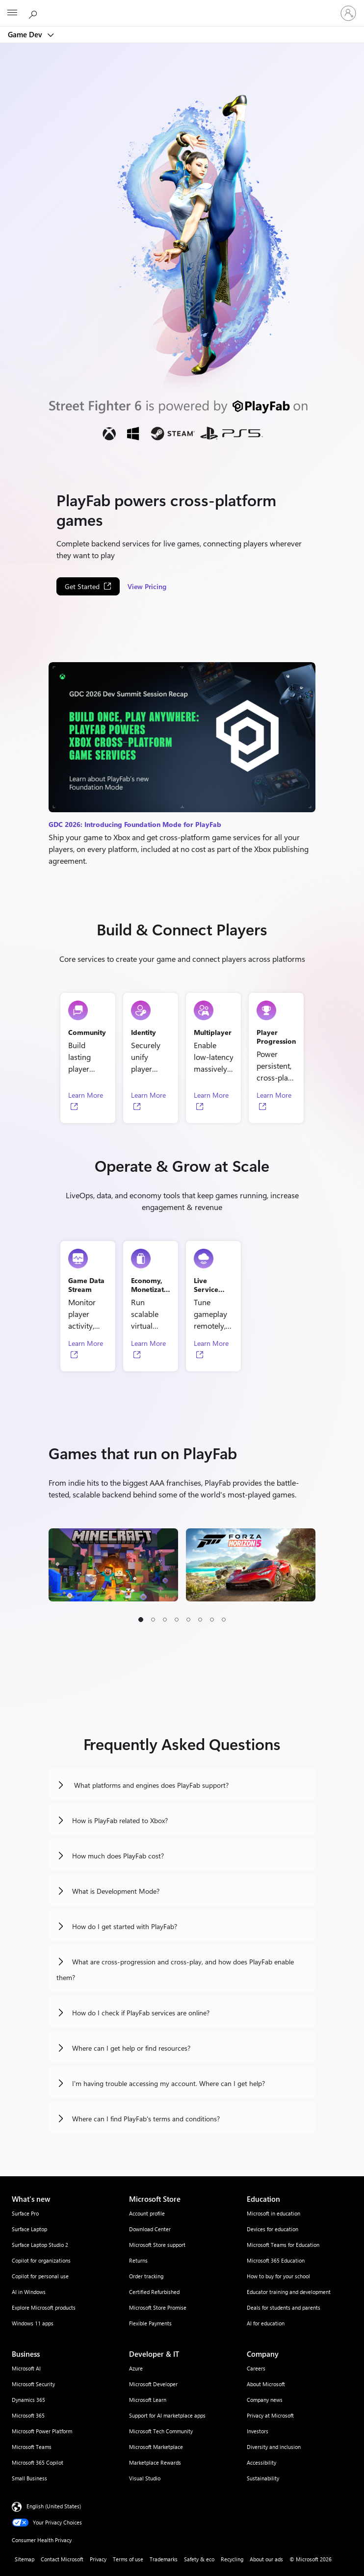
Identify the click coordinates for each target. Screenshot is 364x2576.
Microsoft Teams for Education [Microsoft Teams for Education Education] (283, 2244)
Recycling (232, 2559)
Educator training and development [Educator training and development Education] (289, 2291)
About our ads (266, 2559)
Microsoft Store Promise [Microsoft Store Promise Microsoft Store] (157, 2307)
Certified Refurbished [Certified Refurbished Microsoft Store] (154, 2291)
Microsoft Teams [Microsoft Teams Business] (32, 2446)
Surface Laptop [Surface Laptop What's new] (29, 2229)
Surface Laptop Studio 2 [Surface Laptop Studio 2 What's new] (40, 2244)
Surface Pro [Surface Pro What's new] (25, 2213)
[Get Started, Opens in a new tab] (88, 586)
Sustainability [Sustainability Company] (263, 2478)
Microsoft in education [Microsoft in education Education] (273, 2213)
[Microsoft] (181, 7)
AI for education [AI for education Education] (266, 2323)
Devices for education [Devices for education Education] (272, 2229)
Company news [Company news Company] (265, 2399)
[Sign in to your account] (348, 13)
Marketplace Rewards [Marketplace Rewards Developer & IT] (155, 2462)
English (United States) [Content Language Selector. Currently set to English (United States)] (53, 2506)
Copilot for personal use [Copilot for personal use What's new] (40, 2276)
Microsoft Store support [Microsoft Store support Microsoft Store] (157, 2244)
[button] (141, 1620)
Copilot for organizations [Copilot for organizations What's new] (41, 2260)
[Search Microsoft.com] (34, 13)
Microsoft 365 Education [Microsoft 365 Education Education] (276, 2260)
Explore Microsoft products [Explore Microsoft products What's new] (44, 2307)
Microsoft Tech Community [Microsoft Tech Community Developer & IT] (161, 2431)
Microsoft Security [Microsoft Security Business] (33, 2384)
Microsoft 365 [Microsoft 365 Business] (28, 2415)
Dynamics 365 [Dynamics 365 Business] (28, 2399)
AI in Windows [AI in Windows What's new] (29, 2291)
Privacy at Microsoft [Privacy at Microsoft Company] (270, 2415)
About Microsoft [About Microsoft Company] (266, 2384)
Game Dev (26, 34)
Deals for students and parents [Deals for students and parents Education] (283, 2307)
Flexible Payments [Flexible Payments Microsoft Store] (150, 2323)
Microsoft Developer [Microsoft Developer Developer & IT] (153, 2384)
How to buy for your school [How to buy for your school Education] (278, 2276)
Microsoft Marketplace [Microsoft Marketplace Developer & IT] (156, 2446)
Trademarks (164, 2559)
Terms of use (128, 2559)
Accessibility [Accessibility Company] (261, 2462)
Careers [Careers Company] (256, 2368)
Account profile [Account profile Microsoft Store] (147, 2213)
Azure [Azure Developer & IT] (136, 2368)
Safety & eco (199, 2559)
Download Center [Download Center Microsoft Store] (150, 2229)
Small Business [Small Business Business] (29, 2478)
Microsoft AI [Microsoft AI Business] (26, 2368)
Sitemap (24, 2559)
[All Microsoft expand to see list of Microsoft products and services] (12, 13)
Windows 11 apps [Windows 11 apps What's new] (32, 2323)
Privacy (98, 2559)
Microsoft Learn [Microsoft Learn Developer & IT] (147, 2399)
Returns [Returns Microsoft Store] (138, 2260)
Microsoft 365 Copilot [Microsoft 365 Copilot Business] (37, 2462)
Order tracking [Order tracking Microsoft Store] (146, 2276)
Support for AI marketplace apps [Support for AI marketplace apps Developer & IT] (167, 2415)
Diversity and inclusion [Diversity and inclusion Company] (274, 2446)
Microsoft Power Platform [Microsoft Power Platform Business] (42, 2431)
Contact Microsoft (62, 2559)
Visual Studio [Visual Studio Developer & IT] (144, 2478)
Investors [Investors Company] (257, 2431)
